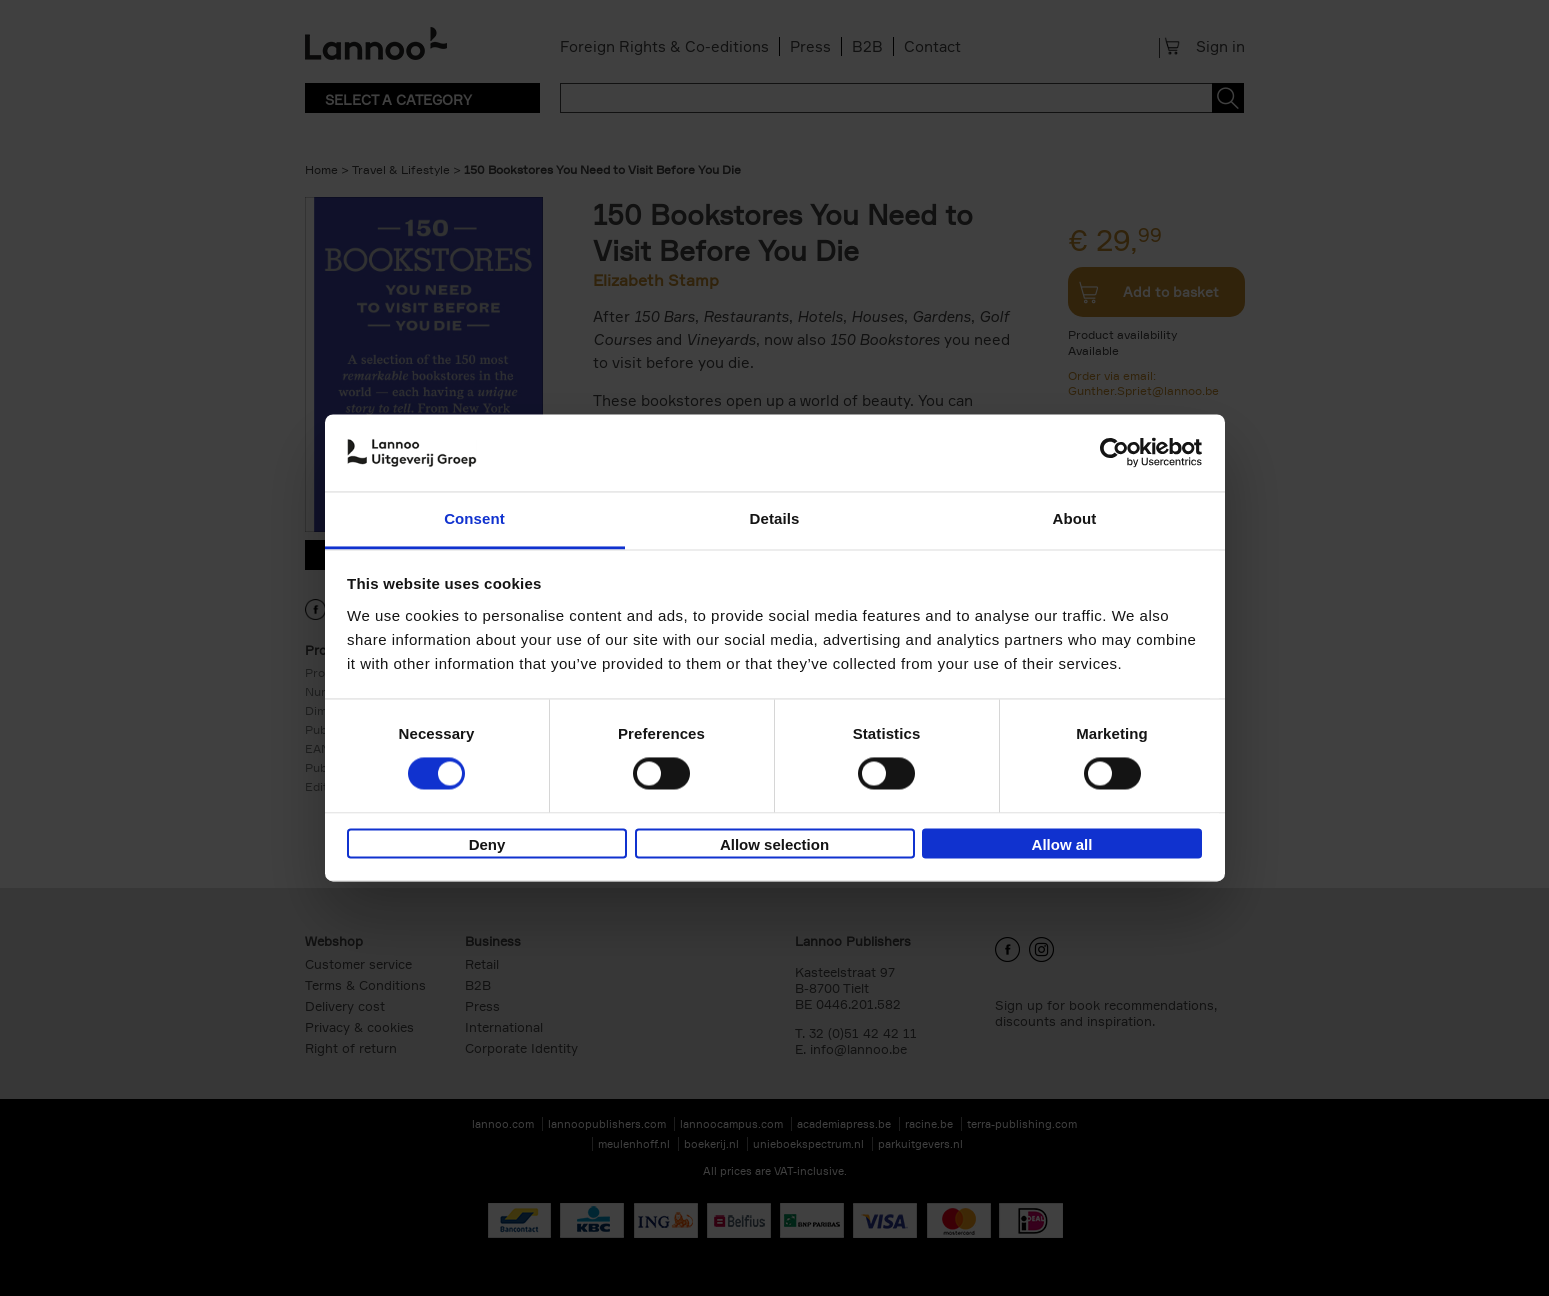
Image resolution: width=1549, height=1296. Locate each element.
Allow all (1062, 844)
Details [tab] (775, 518)
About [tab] (1075, 518)
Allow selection (774, 844)
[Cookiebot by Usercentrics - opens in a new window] (1114, 453)
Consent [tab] (474, 518)
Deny (487, 844)
